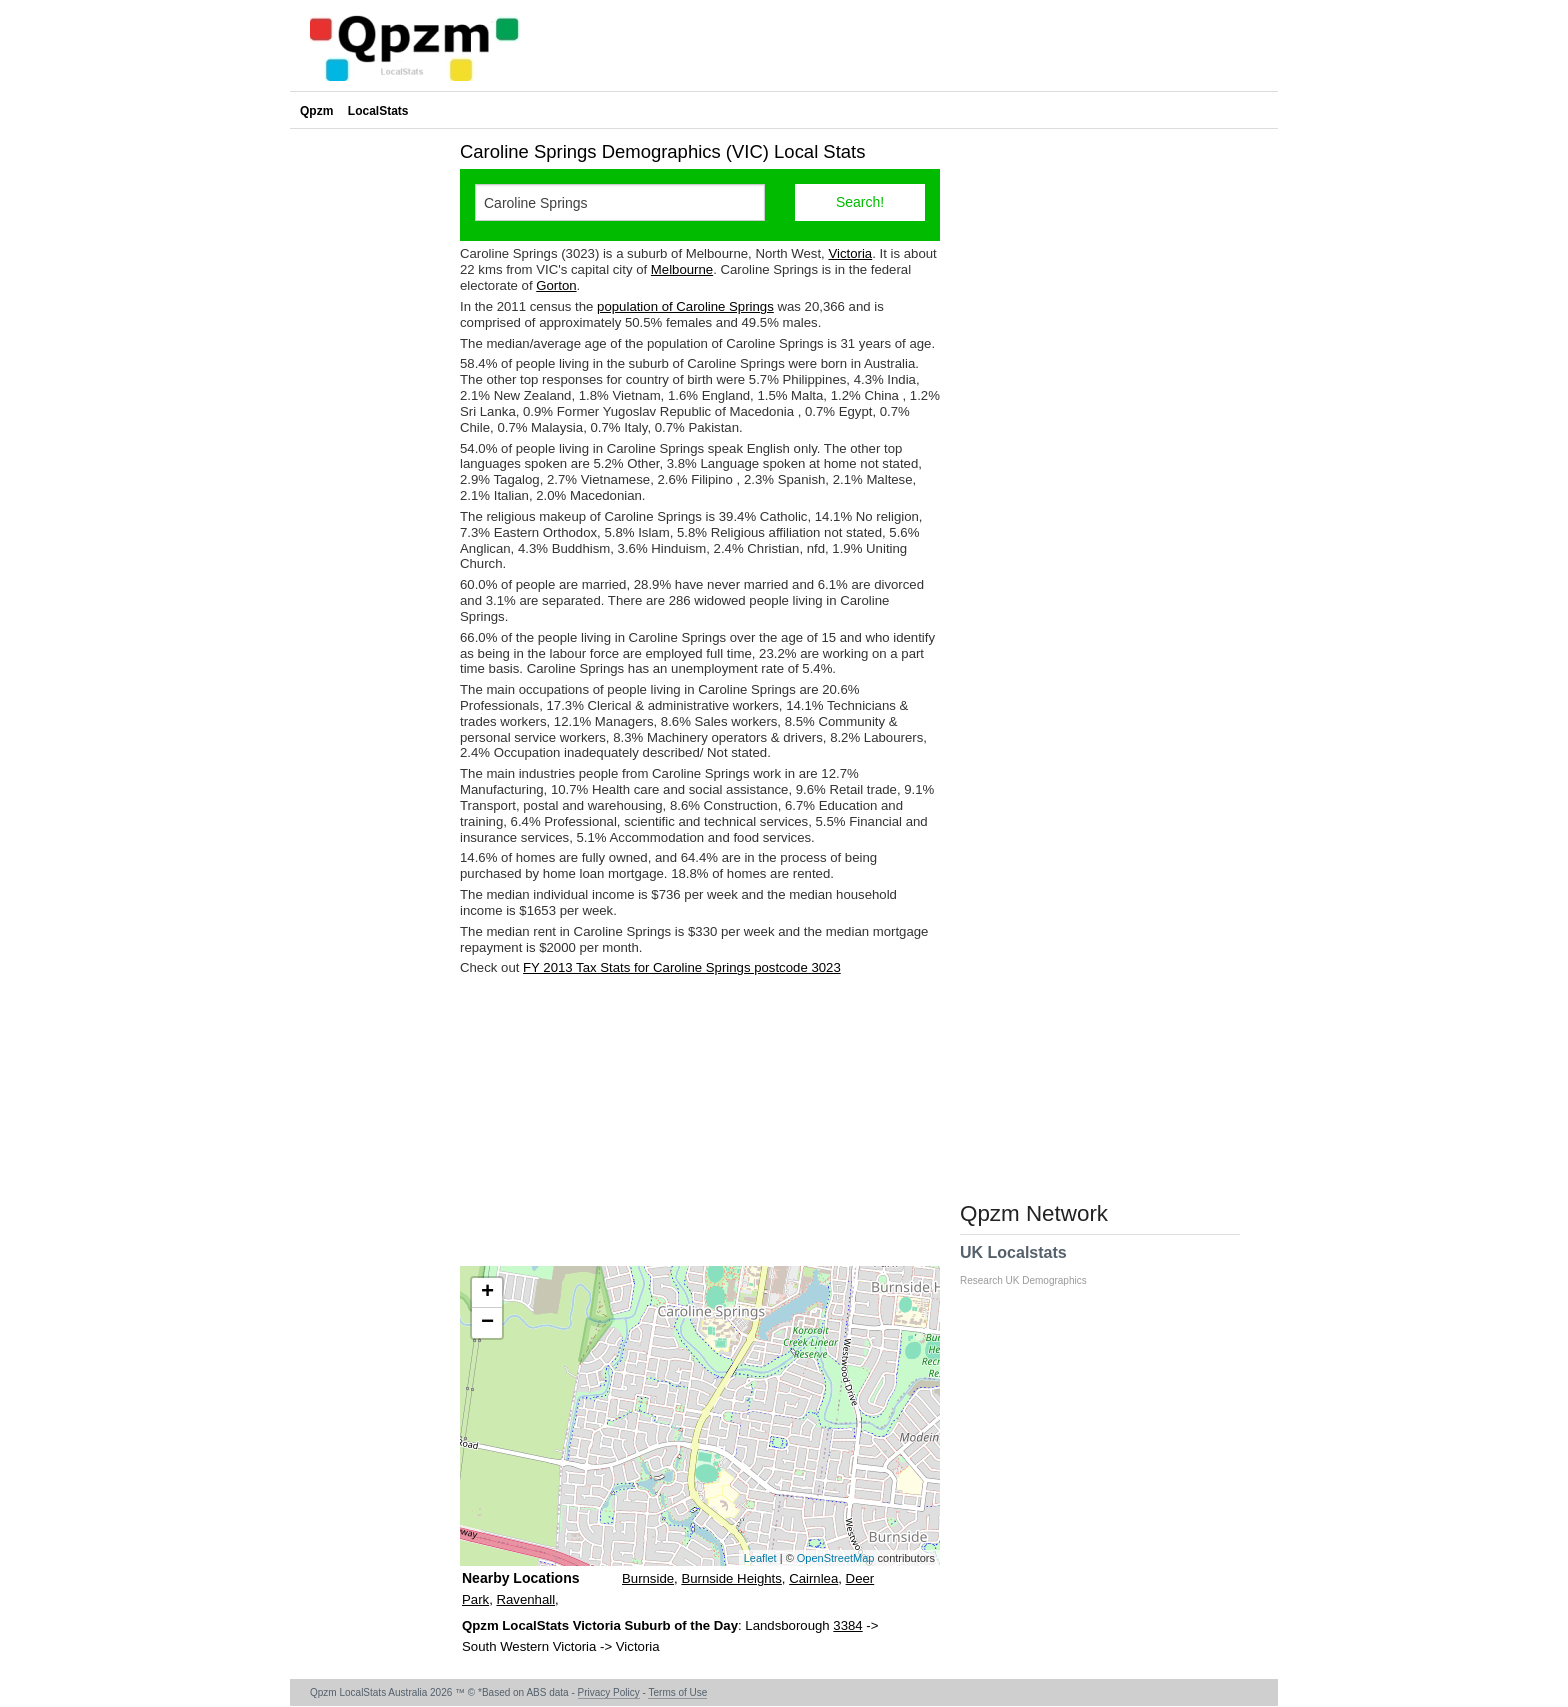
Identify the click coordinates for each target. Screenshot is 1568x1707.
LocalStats (378, 111)
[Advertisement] (700, 1121)
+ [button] (487, 1293)
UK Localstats (1033, 1265)
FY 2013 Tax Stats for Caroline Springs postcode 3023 (682, 967)
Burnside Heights (731, 1578)
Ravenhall (525, 1599)
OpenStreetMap (836, 1558)
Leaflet (760, 1558)
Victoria (850, 253)
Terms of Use (677, 1692)
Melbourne (682, 269)
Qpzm (316, 111)
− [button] (487, 1323)
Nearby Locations (520, 1578)
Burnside (648, 1578)
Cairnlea (813, 1578)
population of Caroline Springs (685, 306)
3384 (847, 1625)
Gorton (556, 285)
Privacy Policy (609, 1692)
